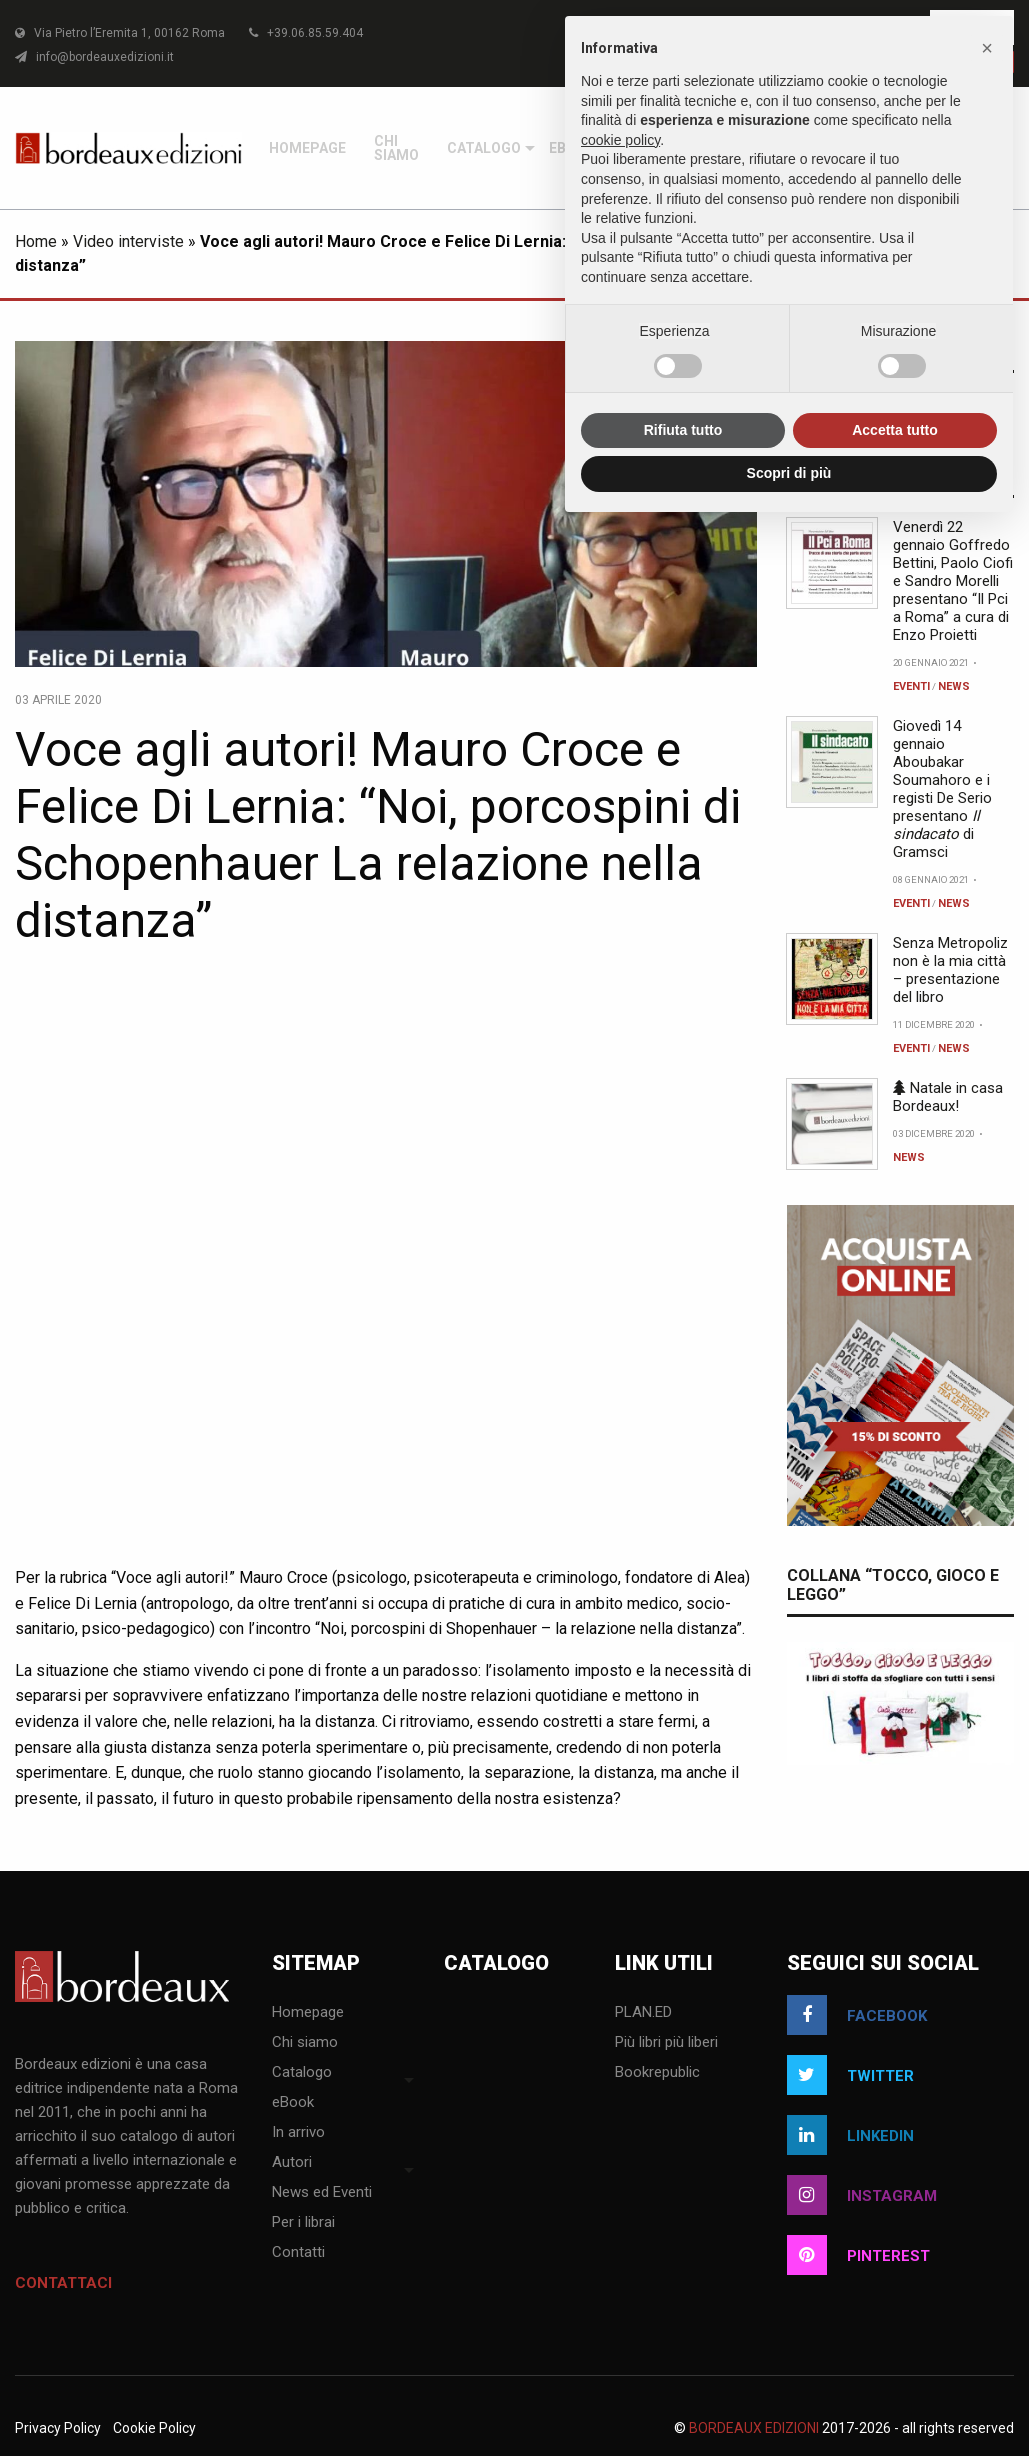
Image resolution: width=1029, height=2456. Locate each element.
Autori (914, 604)
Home (36, 965)
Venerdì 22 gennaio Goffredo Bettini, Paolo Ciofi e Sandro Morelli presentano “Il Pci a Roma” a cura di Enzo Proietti (953, 1305)
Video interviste (128, 965)
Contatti (923, 886)
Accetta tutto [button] (895, 430)
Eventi (911, 1410)
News (954, 1410)
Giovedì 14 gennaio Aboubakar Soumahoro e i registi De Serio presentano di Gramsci (942, 1513)
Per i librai (928, 792)
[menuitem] (914, 604)
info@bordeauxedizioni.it (94, 57)
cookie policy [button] (620, 140)
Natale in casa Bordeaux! (948, 1821)
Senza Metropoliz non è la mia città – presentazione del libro (950, 1694)
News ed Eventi (944, 698)
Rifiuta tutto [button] (683, 430)
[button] (987, 48)
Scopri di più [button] (789, 473)
